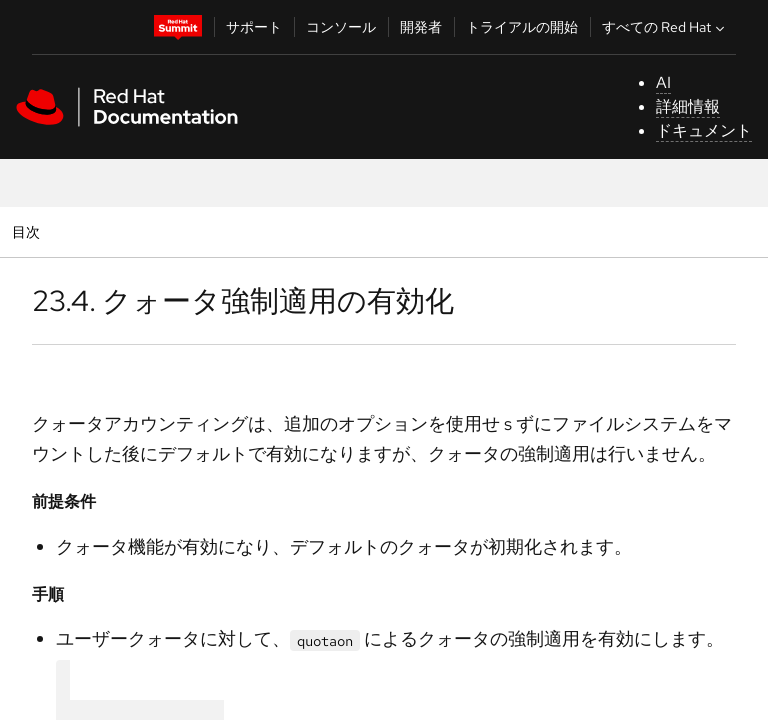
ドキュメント (704, 130)
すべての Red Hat (665, 27)
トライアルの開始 (522, 27)
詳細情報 (688, 106)
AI (663, 82)
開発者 (421, 27)
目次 (28, 231)
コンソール (341, 27)
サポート (254, 27)
